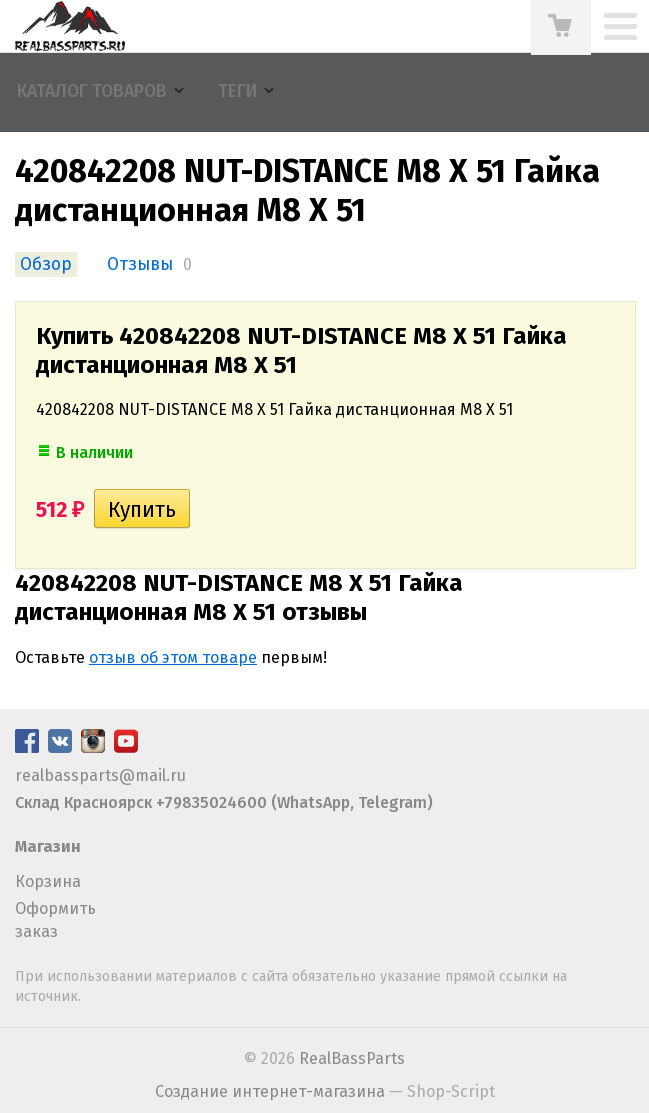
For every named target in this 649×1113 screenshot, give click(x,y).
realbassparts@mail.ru (100, 775)
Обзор (46, 264)
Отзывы (140, 264)
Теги (237, 91)
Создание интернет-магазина (270, 1091)
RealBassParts (352, 1058)
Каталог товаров (92, 91)
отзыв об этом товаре (173, 657)
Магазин (48, 846)
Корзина (48, 881)
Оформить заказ (55, 919)
